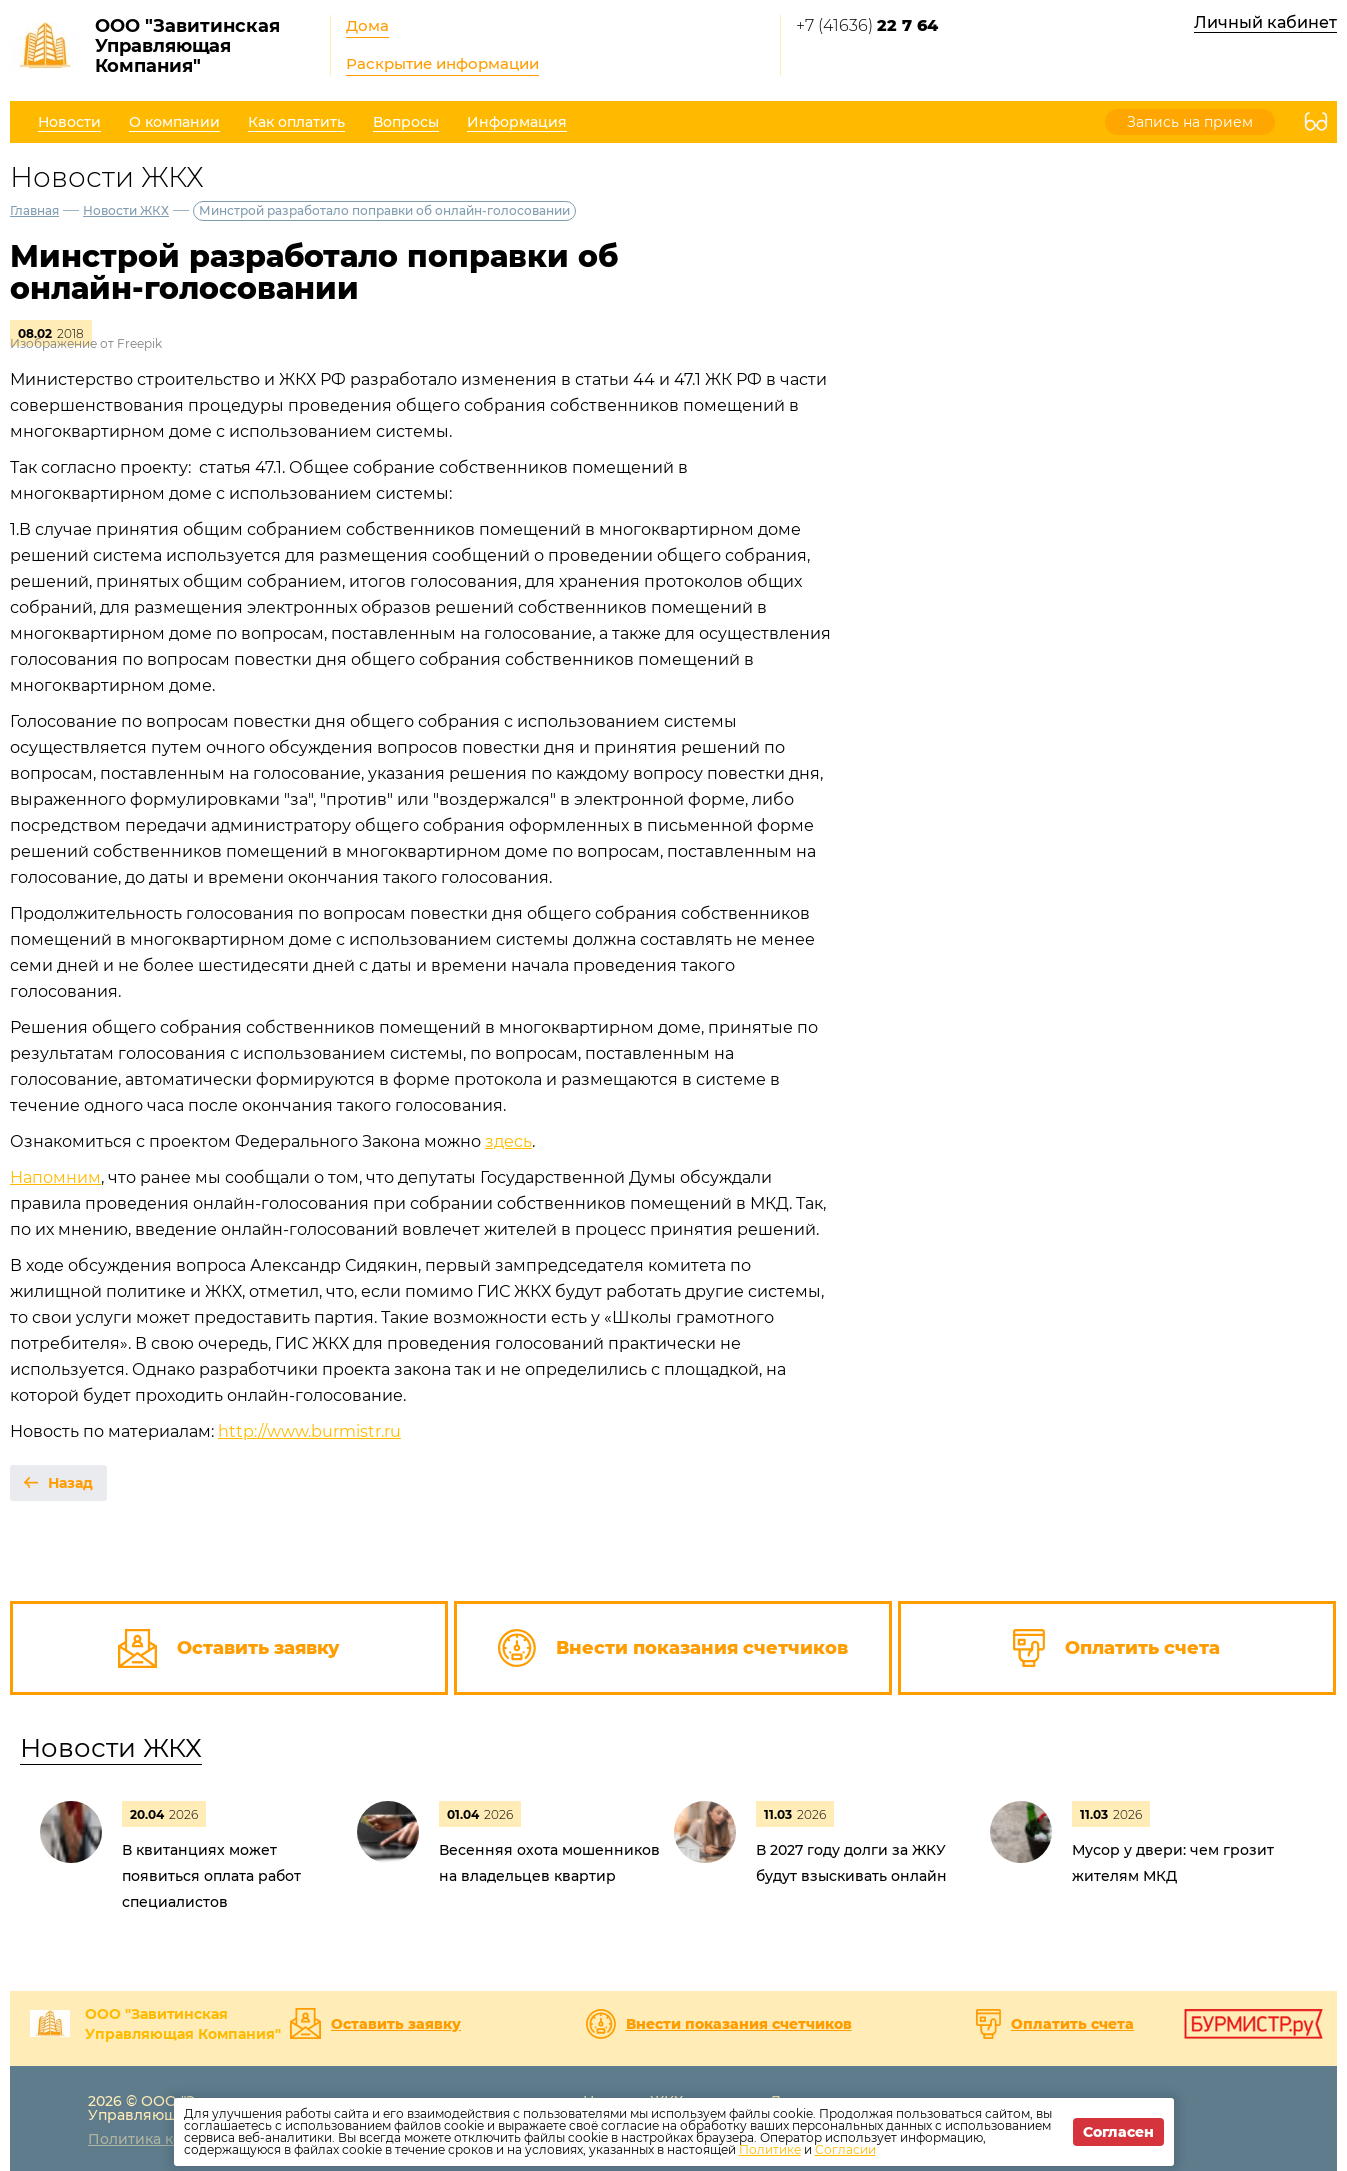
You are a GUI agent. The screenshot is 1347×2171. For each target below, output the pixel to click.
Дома (367, 25)
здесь (508, 1141)
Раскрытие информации (442, 63)
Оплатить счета (1072, 2024)
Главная (34, 210)
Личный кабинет (1265, 22)
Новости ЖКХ (126, 210)
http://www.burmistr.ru (309, 1431)
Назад (70, 1483)
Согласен (1118, 2132)
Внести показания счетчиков (739, 2024)
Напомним (55, 1177)
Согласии (845, 2149)
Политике (770, 2149)
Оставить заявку (396, 2024)
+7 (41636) (867, 25)
